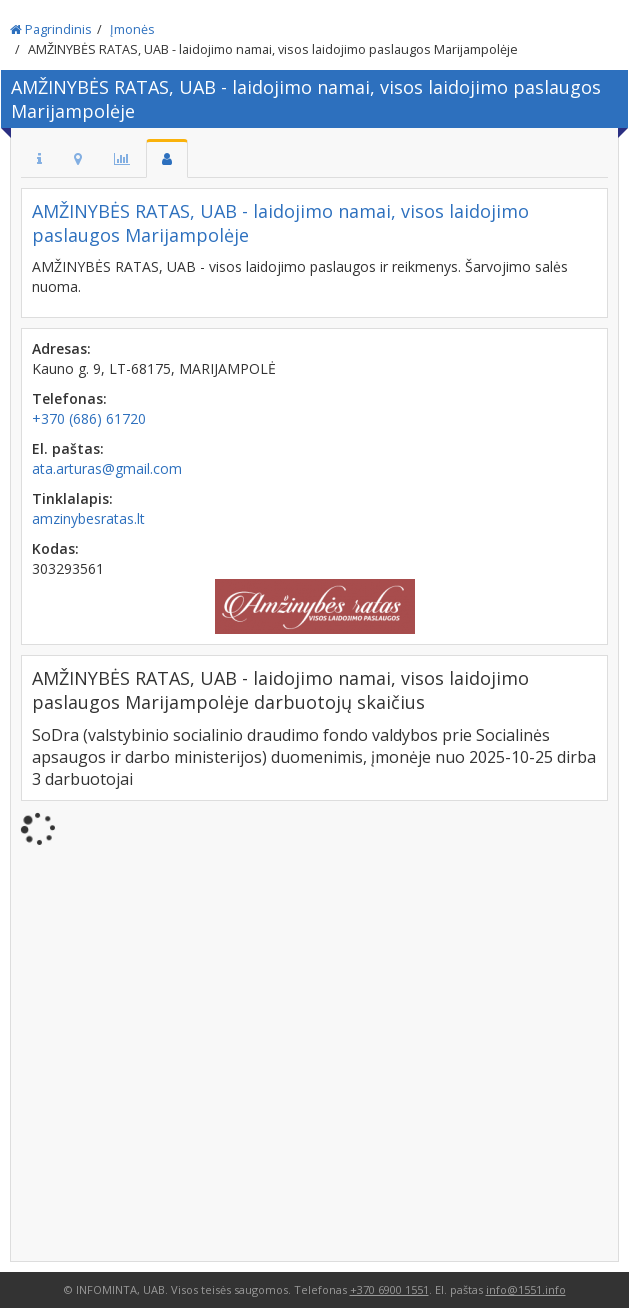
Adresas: (61, 348)
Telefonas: (69, 398)
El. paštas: (68, 448)
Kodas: (55, 548)
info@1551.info (526, 1289)
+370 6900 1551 (389, 1289)
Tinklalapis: (72, 498)
